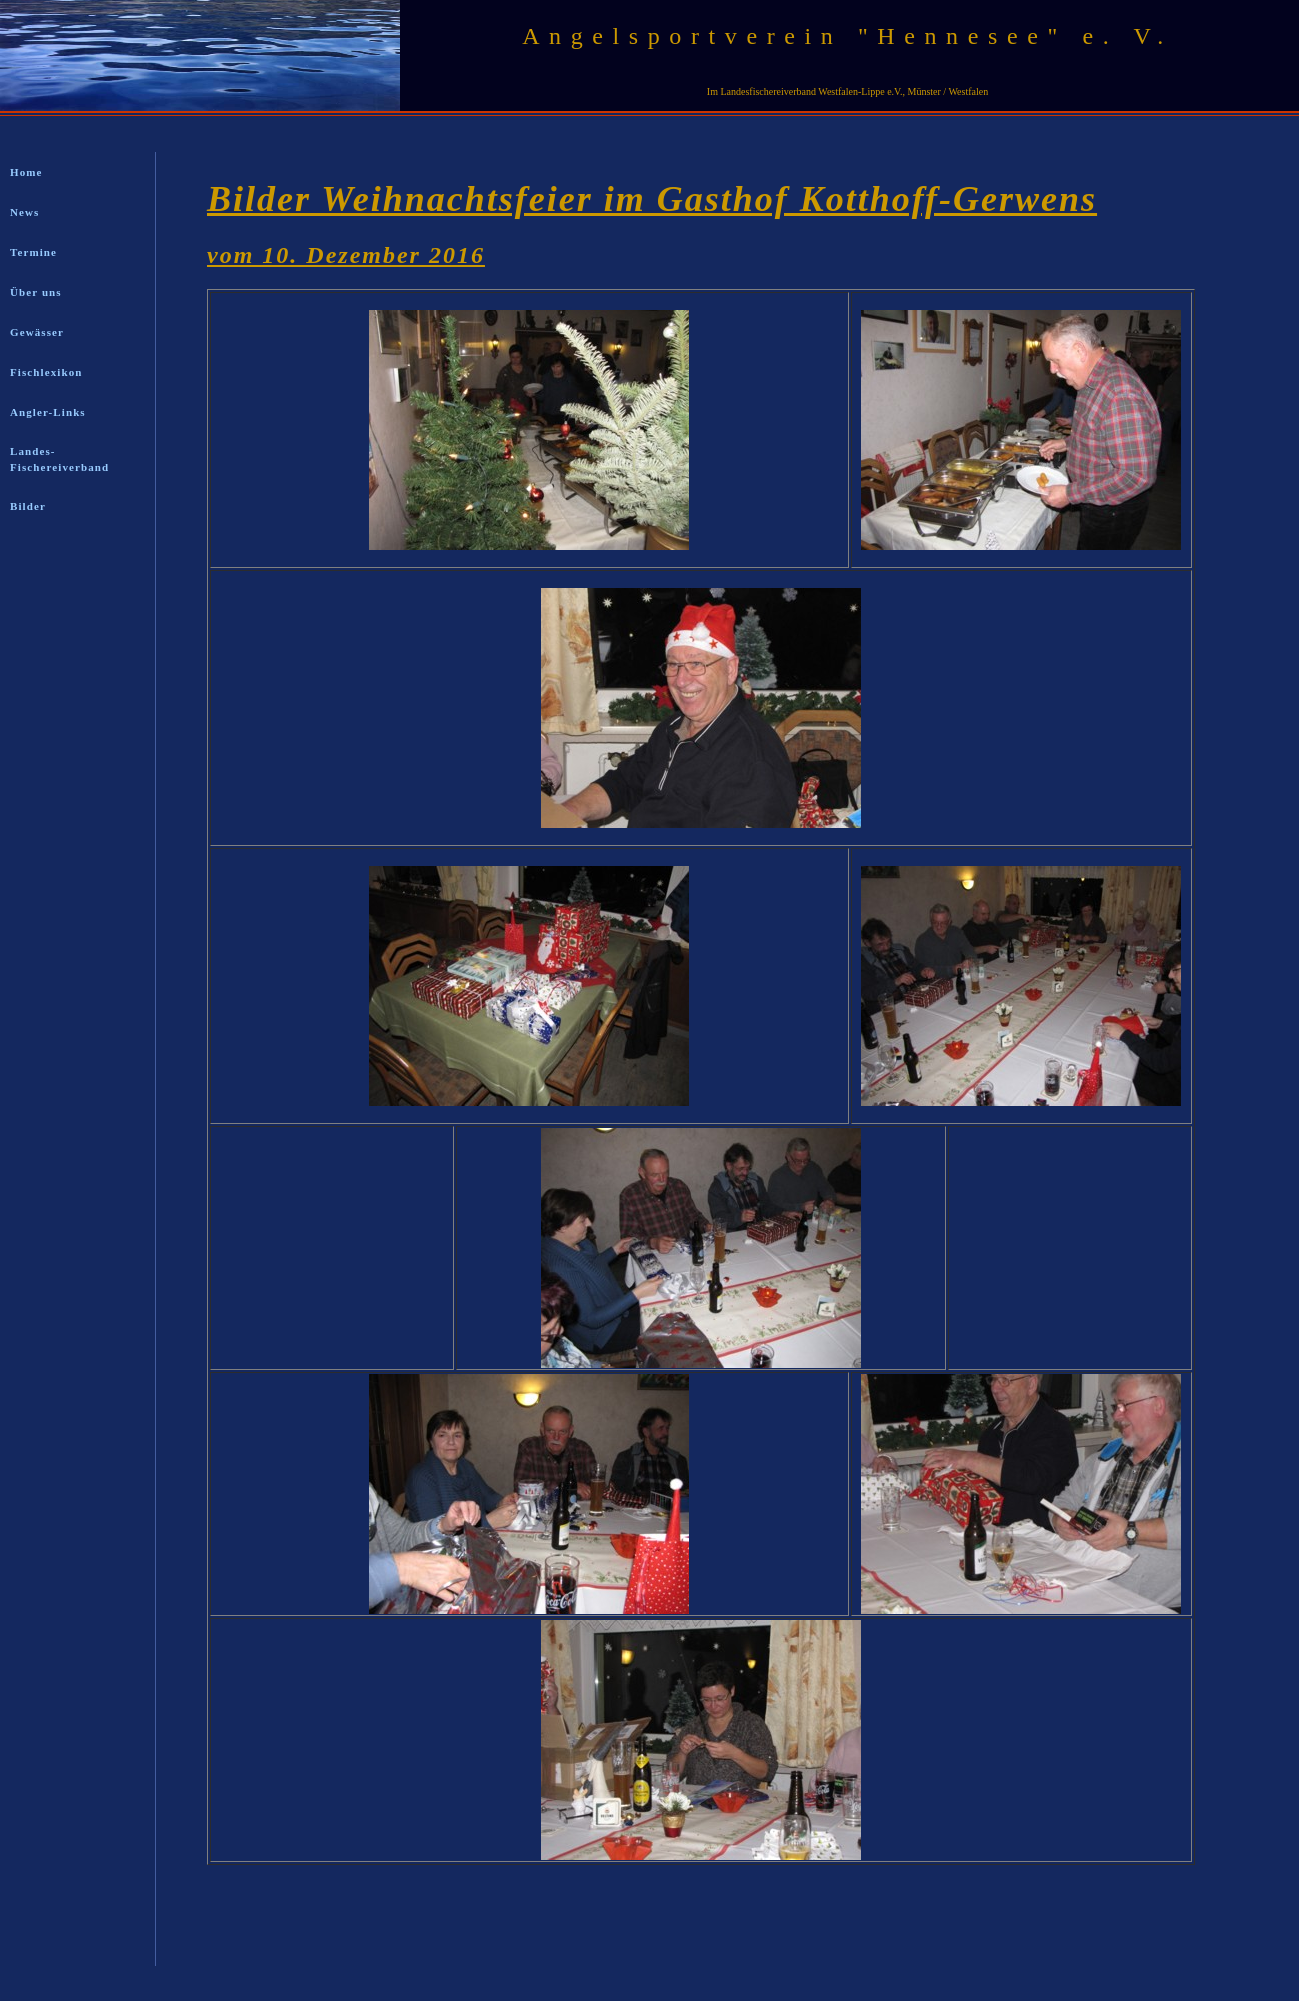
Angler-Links (48, 412)
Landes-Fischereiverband (59, 459)
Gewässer (37, 332)
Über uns (36, 292)
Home (26, 172)
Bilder (28, 506)
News (24, 212)
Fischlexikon (46, 372)
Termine (33, 252)
